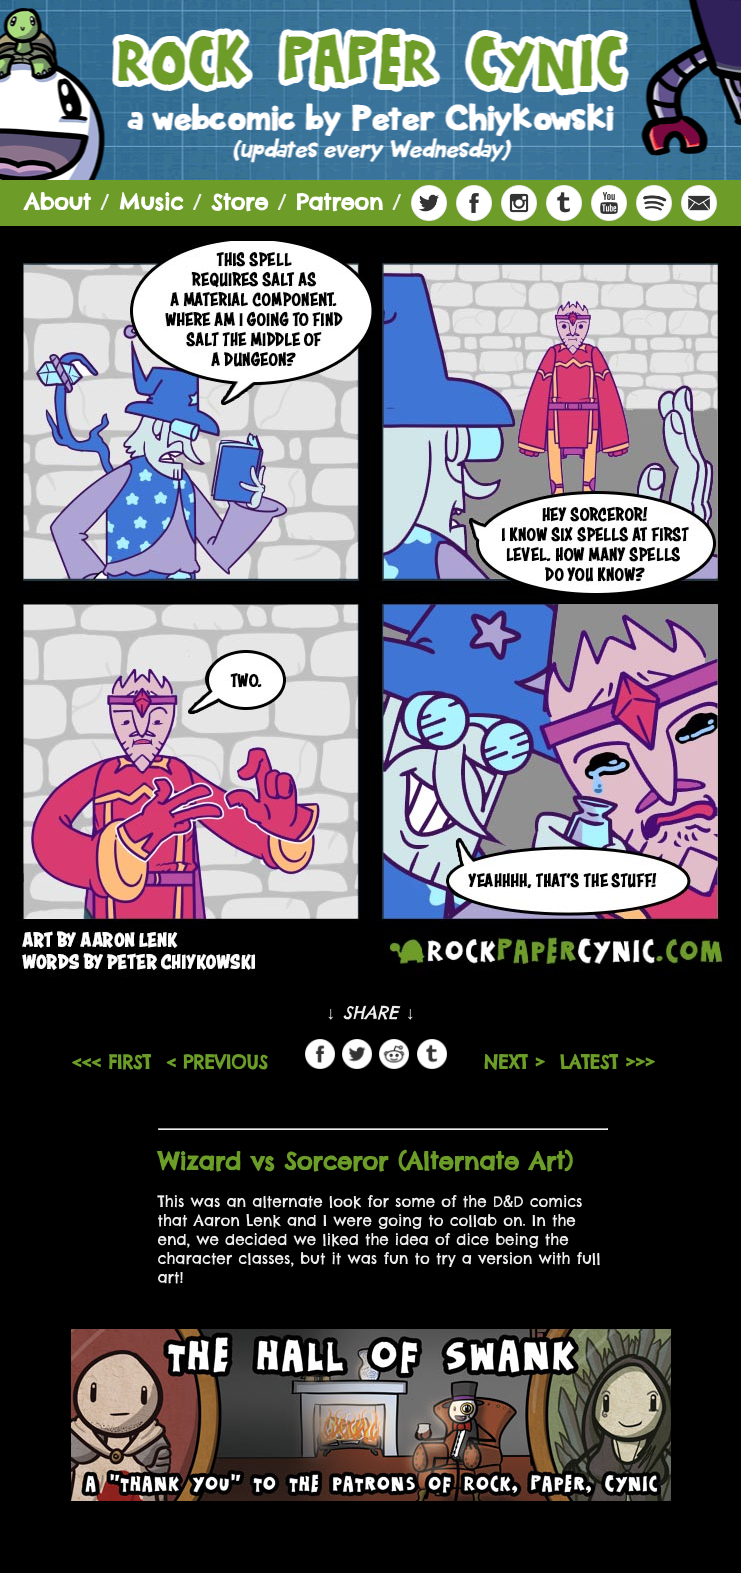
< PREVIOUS (217, 1062)
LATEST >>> (607, 1062)
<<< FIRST (111, 1062)
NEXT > (514, 1062)
